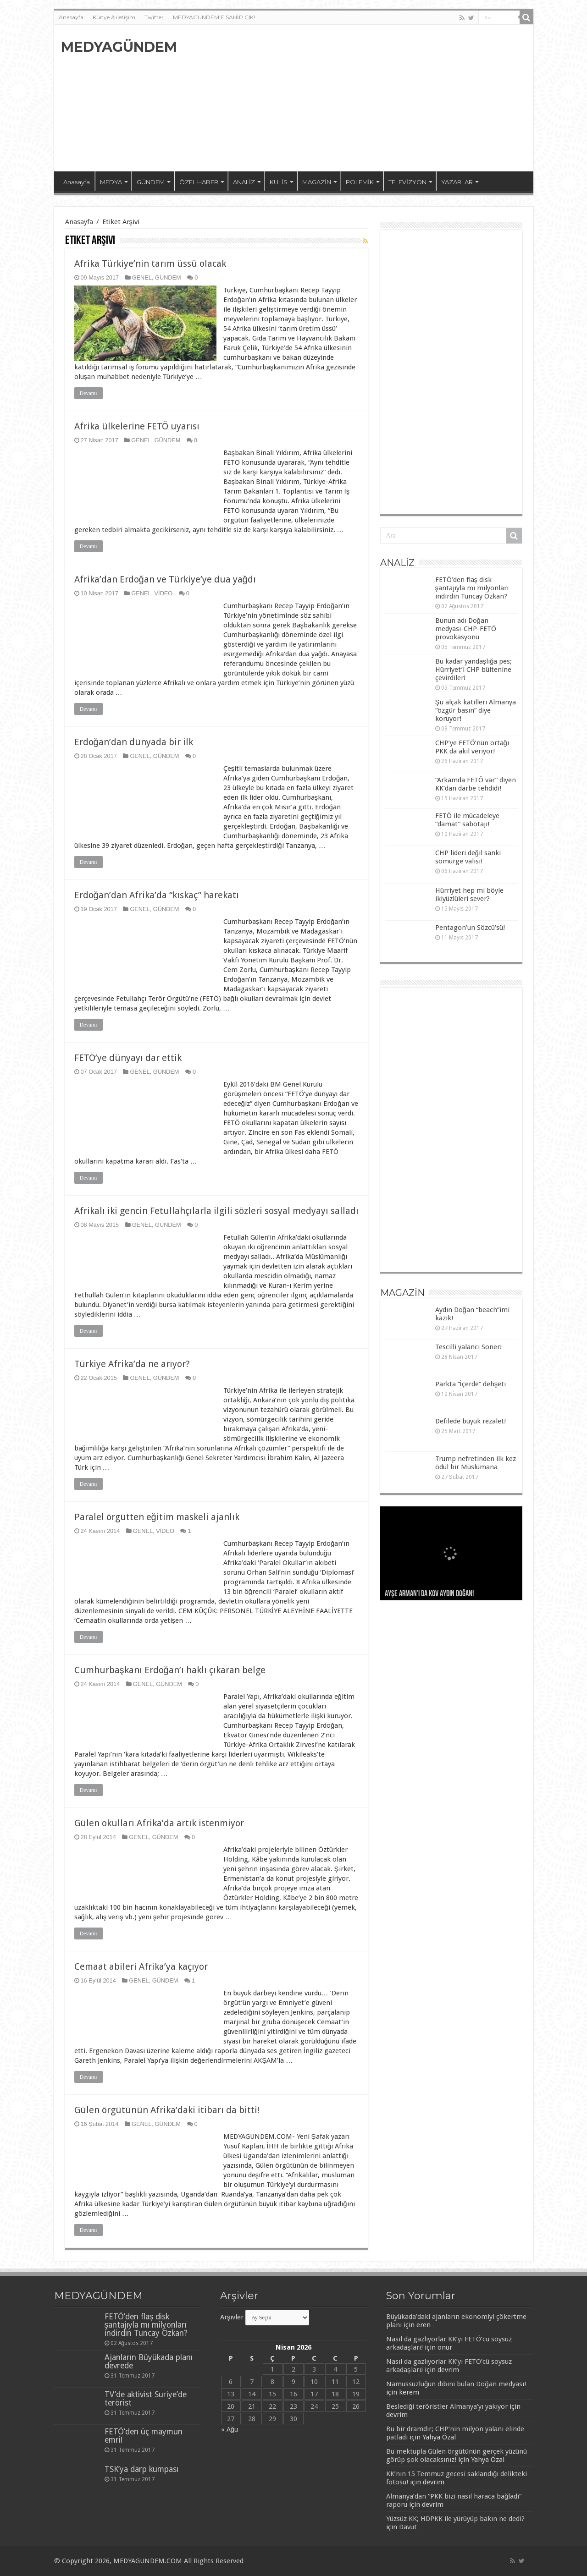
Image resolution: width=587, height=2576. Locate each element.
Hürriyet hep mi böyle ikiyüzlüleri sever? (469, 894)
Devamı (88, 393)
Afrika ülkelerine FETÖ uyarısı (136, 426)
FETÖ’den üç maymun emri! (144, 2435)
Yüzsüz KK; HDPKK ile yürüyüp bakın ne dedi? (455, 2519)
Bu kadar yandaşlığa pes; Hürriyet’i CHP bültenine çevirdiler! (473, 669)
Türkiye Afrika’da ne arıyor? (132, 1363)
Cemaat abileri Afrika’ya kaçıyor (141, 1966)
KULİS (279, 182)
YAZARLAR (457, 182)
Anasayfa (71, 17)
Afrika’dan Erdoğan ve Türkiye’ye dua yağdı (165, 579)
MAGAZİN (316, 182)
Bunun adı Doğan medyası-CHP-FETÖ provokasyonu (465, 628)
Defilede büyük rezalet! (470, 1421)
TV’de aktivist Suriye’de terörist (146, 2398)
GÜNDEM (151, 182)
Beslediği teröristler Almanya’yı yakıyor (447, 2406)
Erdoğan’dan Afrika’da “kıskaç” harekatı (156, 895)
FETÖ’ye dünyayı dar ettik (128, 1057)
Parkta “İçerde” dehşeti (470, 1384)
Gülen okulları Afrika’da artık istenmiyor (159, 1823)
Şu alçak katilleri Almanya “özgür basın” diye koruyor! (475, 710)
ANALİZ (244, 182)
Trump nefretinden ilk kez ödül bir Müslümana (475, 1463)
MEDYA (111, 182)
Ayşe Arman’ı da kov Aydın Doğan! (429, 1594)
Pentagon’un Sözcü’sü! (470, 927)
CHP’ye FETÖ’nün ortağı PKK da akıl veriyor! (472, 747)
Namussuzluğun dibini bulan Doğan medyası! (456, 2384)
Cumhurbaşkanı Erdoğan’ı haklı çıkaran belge (170, 1669)
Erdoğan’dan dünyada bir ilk (133, 741)
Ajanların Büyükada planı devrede (149, 2361)
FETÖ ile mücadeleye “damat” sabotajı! (467, 820)
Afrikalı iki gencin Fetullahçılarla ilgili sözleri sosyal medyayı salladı (216, 1210)
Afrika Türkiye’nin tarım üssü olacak (150, 263)
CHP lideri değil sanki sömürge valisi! (468, 857)
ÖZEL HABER (198, 182)
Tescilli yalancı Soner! (468, 1347)
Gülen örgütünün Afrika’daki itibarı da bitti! (167, 2109)
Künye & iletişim (114, 17)
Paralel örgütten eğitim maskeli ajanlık (156, 1516)
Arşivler (232, 2317)
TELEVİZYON (407, 182)
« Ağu (229, 2429)
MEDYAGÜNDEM (119, 46)
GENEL (142, 277)
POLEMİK (360, 182)
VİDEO (164, 593)
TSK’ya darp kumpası (141, 2469)
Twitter (154, 17)
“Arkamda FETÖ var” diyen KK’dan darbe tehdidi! (475, 784)
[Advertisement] (359, 98)
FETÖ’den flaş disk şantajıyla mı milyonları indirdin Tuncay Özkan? (472, 588)
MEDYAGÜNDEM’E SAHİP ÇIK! (214, 17)
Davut (408, 2527)
